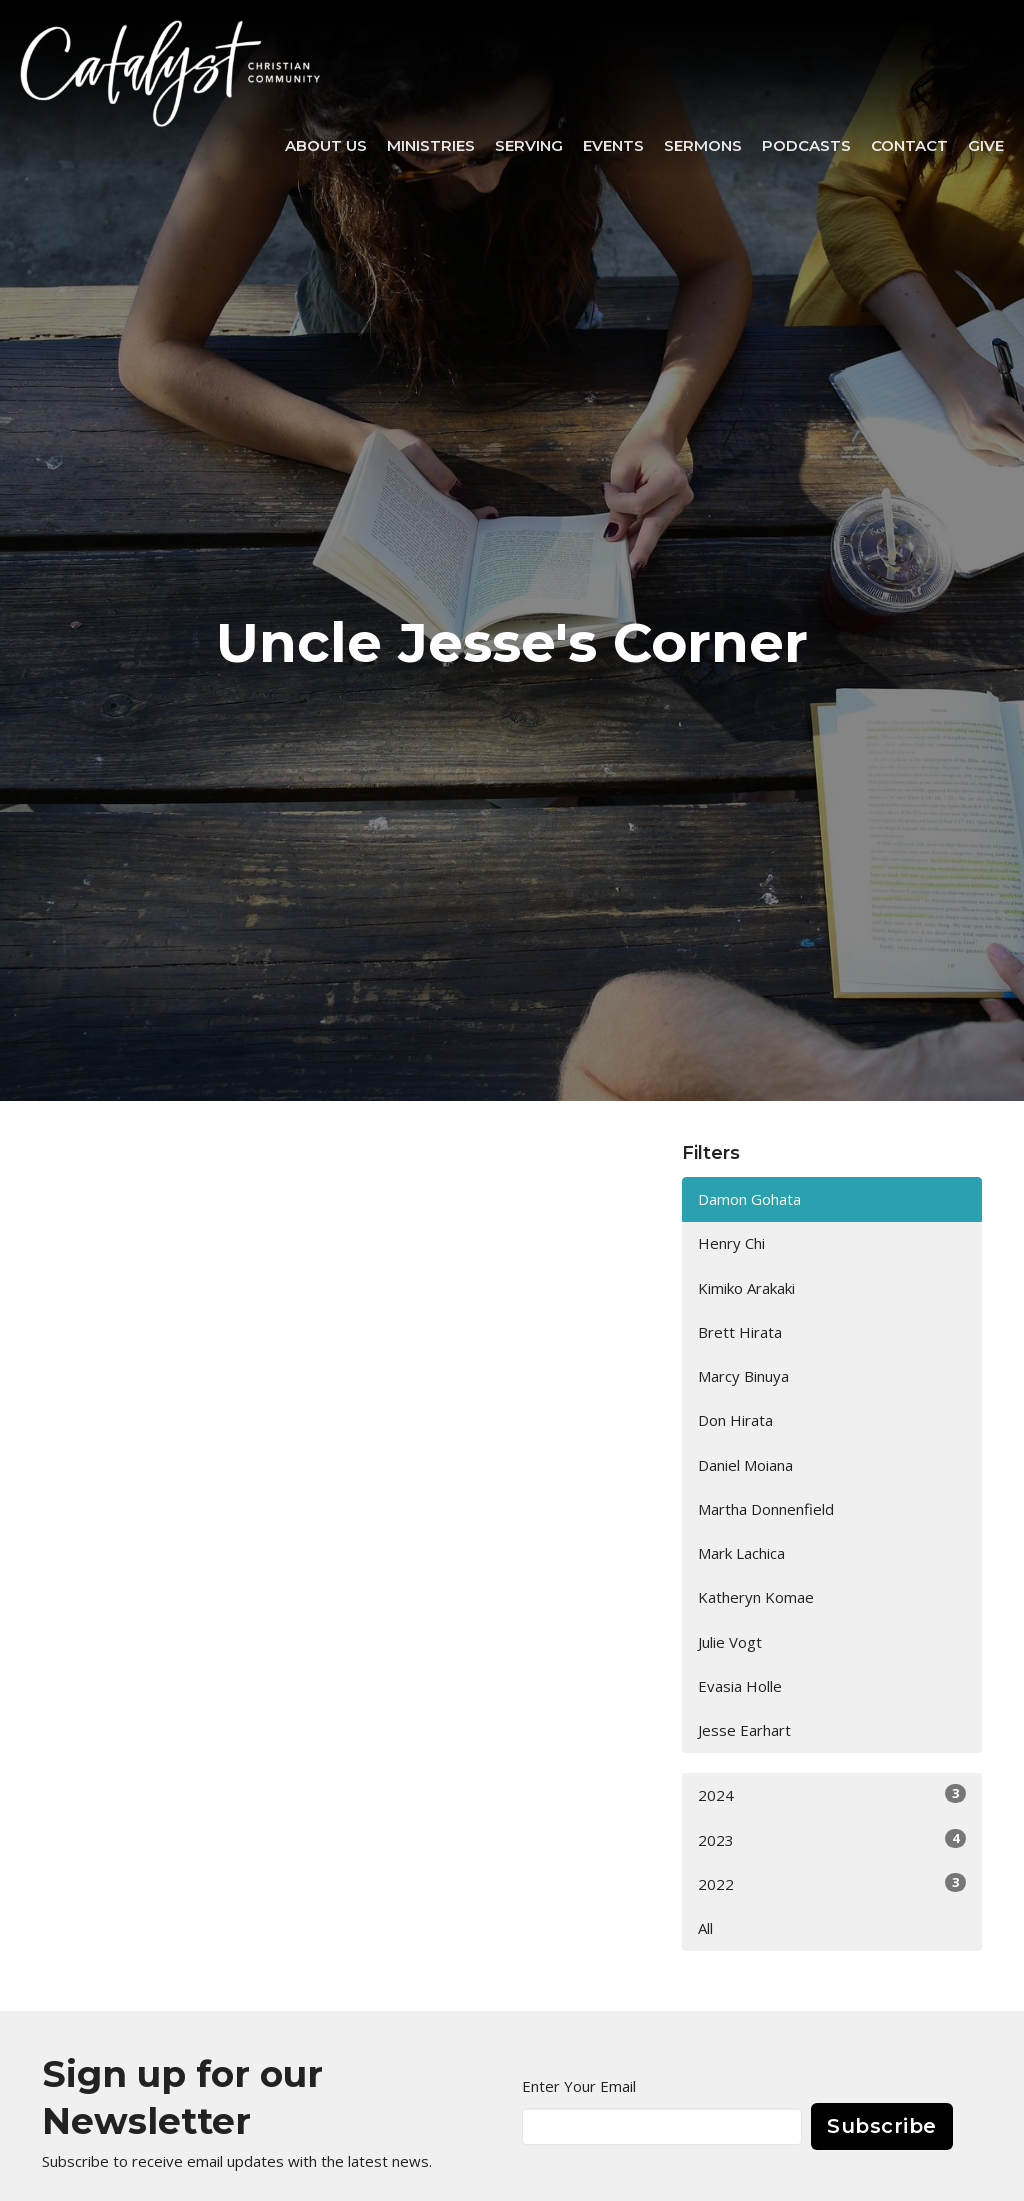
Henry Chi (731, 1243)
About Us (326, 145)
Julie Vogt (730, 1642)
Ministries (431, 145)
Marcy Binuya (743, 1376)
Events (613, 145)
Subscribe (882, 2126)
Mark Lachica (741, 1553)
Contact (909, 145)
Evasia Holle (740, 1686)
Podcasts (806, 145)
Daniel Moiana (745, 1465)
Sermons (703, 145)
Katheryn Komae (756, 1597)
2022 (832, 1883)
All (705, 1928)
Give (986, 145)
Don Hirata (735, 1420)
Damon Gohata (749, 1199)
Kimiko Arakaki (746, 1288)
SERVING (529, 145)
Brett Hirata (740, 1332)
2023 (832, 1839)
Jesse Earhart (744, 1730)
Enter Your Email (579, 2086)
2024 (832, 1794)
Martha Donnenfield (766, 1509)
